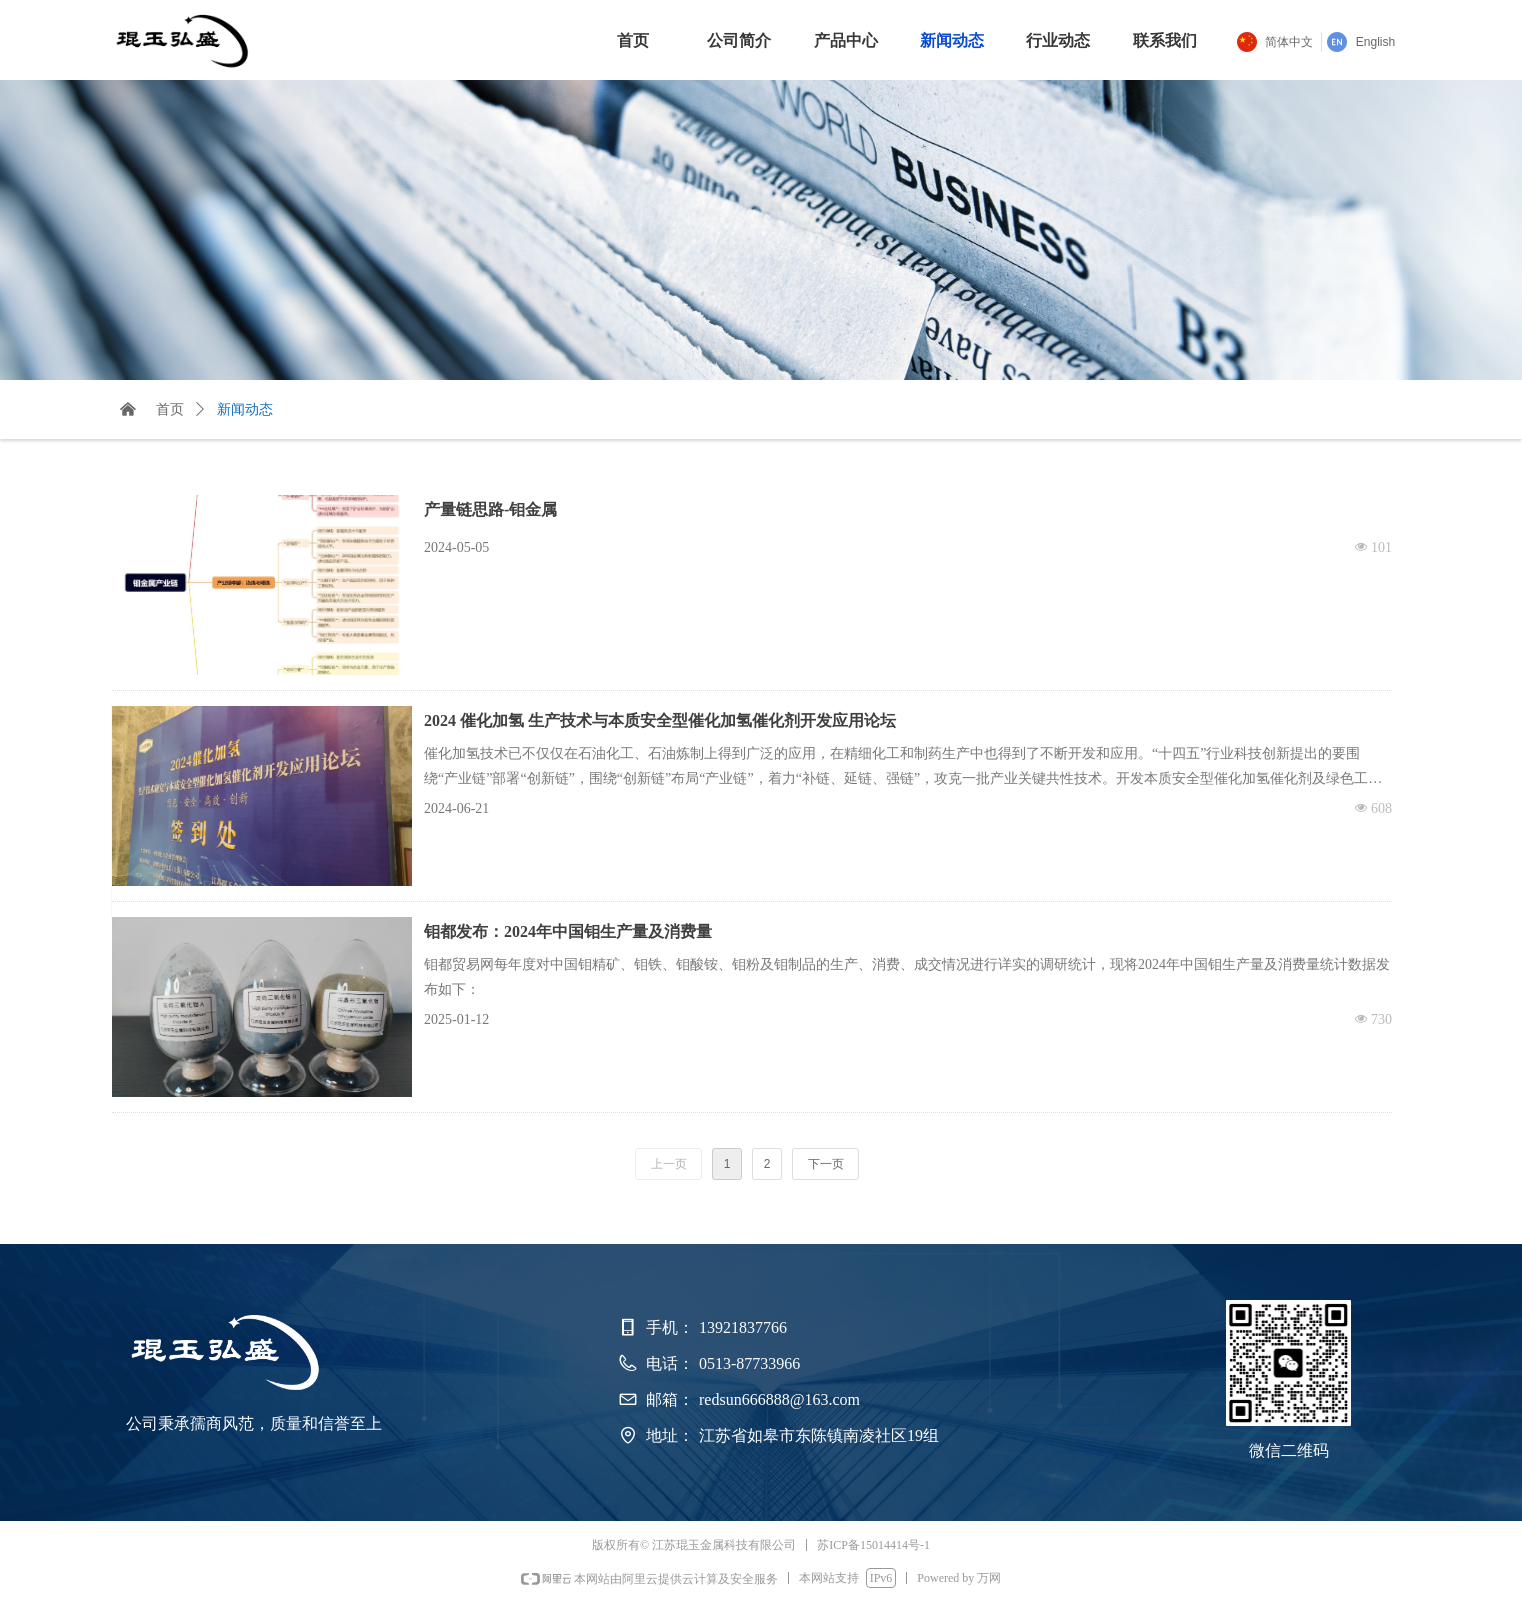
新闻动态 (245, 409)
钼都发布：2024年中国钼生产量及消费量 (568, 931)
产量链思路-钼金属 (490, 509)
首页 (170, 409)
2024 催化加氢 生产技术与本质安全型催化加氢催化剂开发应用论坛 (660, 720)
